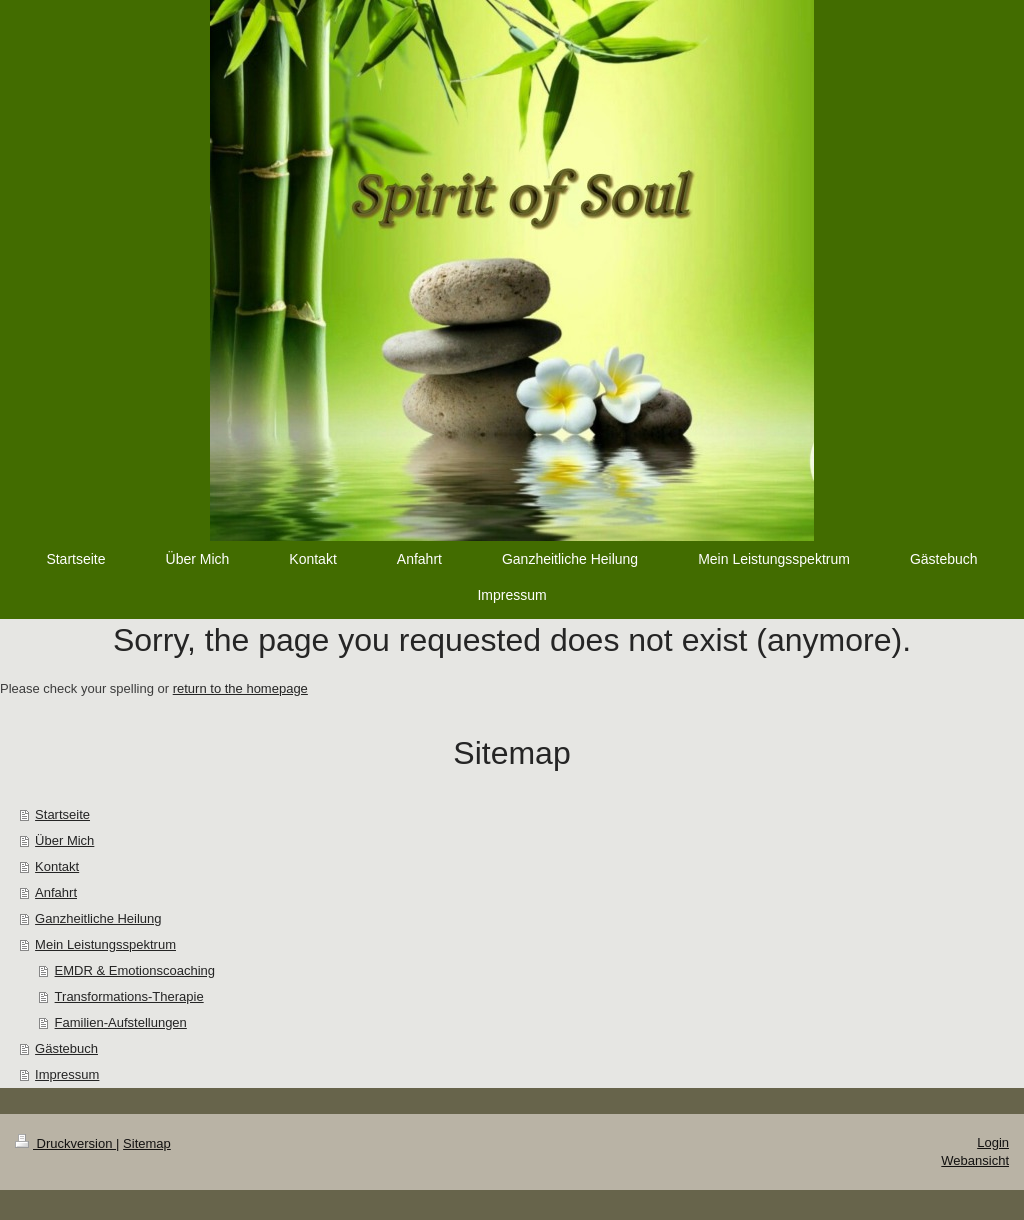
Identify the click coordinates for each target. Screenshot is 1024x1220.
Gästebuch (66, 1048)
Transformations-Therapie (129, 996)
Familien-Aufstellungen (121, 1022)
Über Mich (64, 840)
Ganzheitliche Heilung (98, 918)
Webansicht (975, 1160)
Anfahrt (56, 892)
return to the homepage (240, 688)
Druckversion (65, 1143)
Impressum (67, 1074)
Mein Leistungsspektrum (105, 944)
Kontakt (57, 866)
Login (993, 1142)
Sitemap (147, 1143)
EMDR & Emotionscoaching (135, 970)
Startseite (62, 814)
